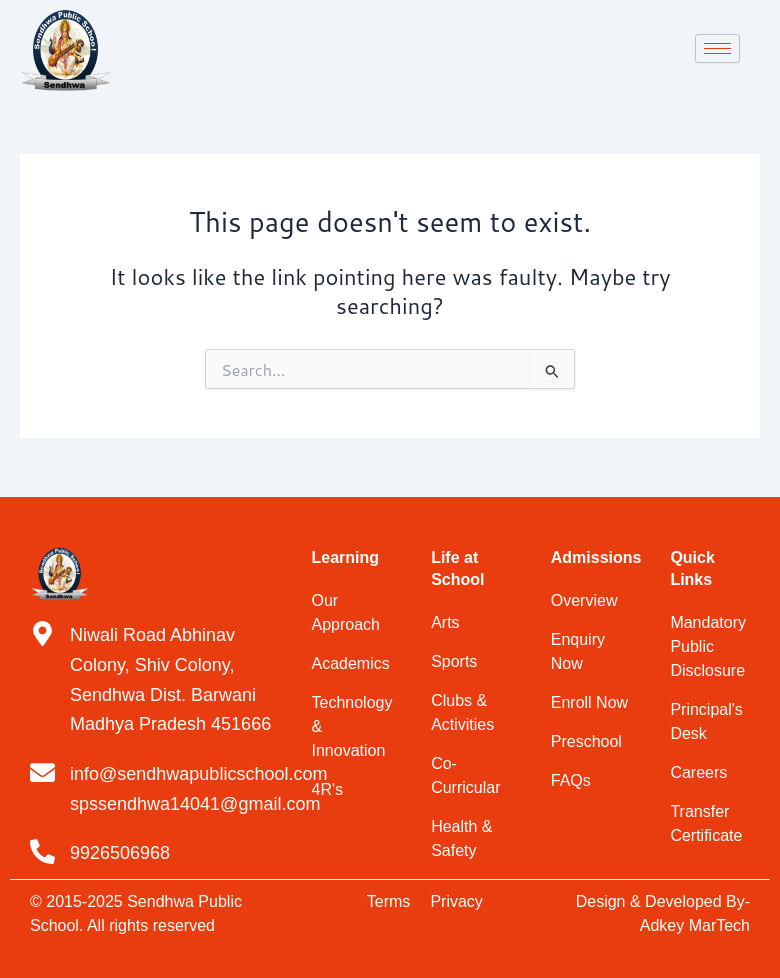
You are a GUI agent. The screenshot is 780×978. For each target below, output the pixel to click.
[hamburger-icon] (717, 48)
